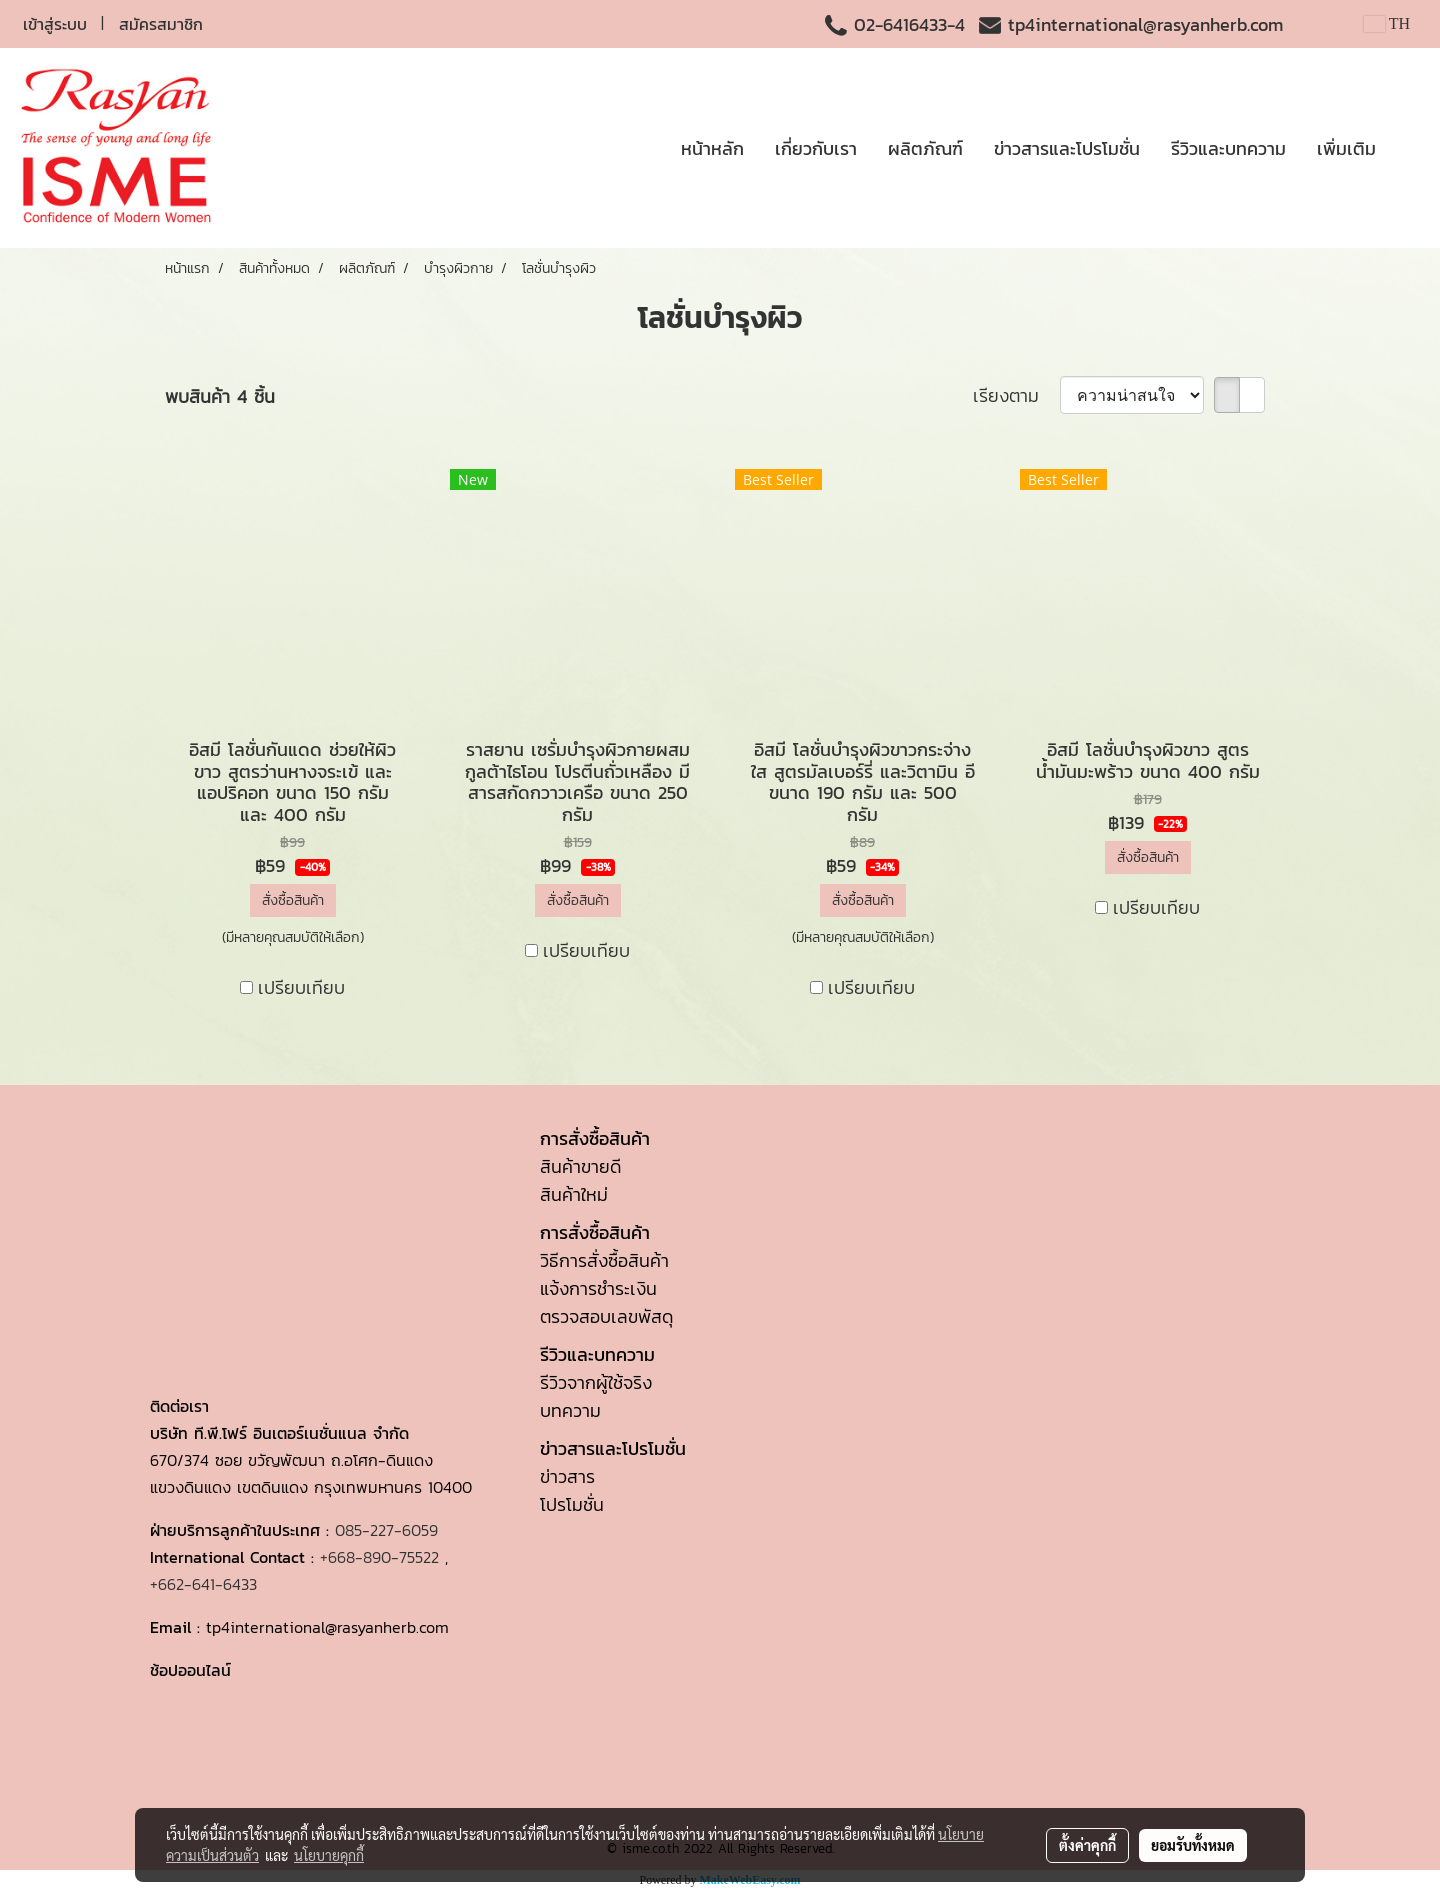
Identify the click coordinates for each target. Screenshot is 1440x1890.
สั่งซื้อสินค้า (293, 900)
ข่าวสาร (567, 1476)
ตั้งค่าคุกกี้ (1087, 1845)
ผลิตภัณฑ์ (925, 148)
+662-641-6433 (203, 1584)
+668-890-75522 (379, 1557)
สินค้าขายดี (580, 1166)
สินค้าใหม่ (574, 1194)
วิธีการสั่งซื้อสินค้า (604, 1260)
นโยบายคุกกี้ (329, 1855)
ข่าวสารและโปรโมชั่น (1067, 148)
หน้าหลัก (712, 148)
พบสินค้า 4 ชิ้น (220, 396)
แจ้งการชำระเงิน (598, 1288)
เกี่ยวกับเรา (816, 148)
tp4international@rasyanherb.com (1145, 24)
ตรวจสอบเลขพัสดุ (606, 1316)
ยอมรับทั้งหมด (1193, 1845)
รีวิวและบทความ (1228, 148)
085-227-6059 (386, 1530)
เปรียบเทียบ (301, 987)
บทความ (570, 1410)
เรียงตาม (1016, 395)
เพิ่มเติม (1346, 148)
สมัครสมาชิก (161, 24)
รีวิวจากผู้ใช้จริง (596, 1382)
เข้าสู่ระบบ (55, 24)
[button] (1409, 148)
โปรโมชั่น (572, 1504)
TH (1387, 23)
